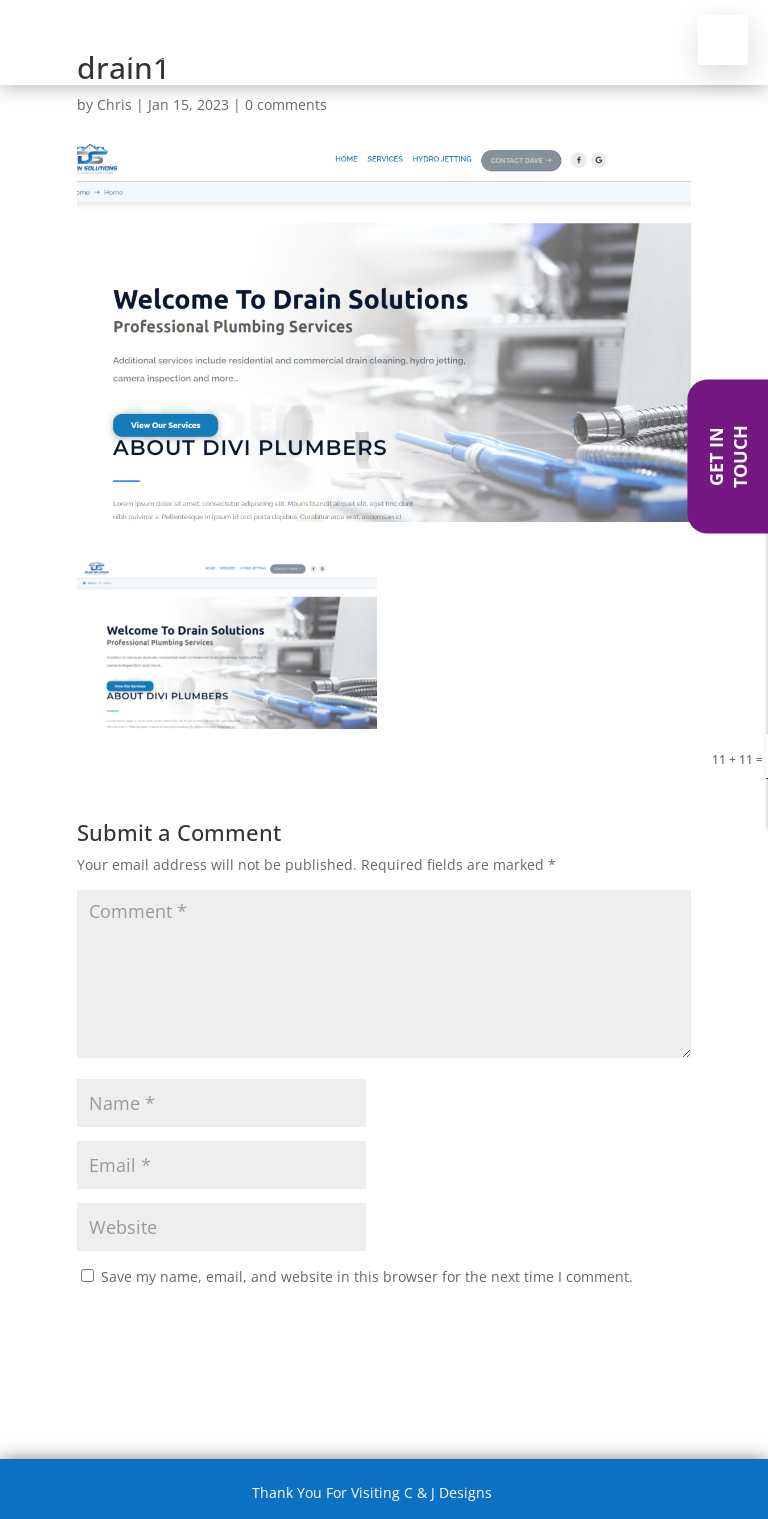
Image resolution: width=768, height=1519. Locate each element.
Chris (114, 104)
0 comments (286, 104)
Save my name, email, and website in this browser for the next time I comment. (367, 1276)
